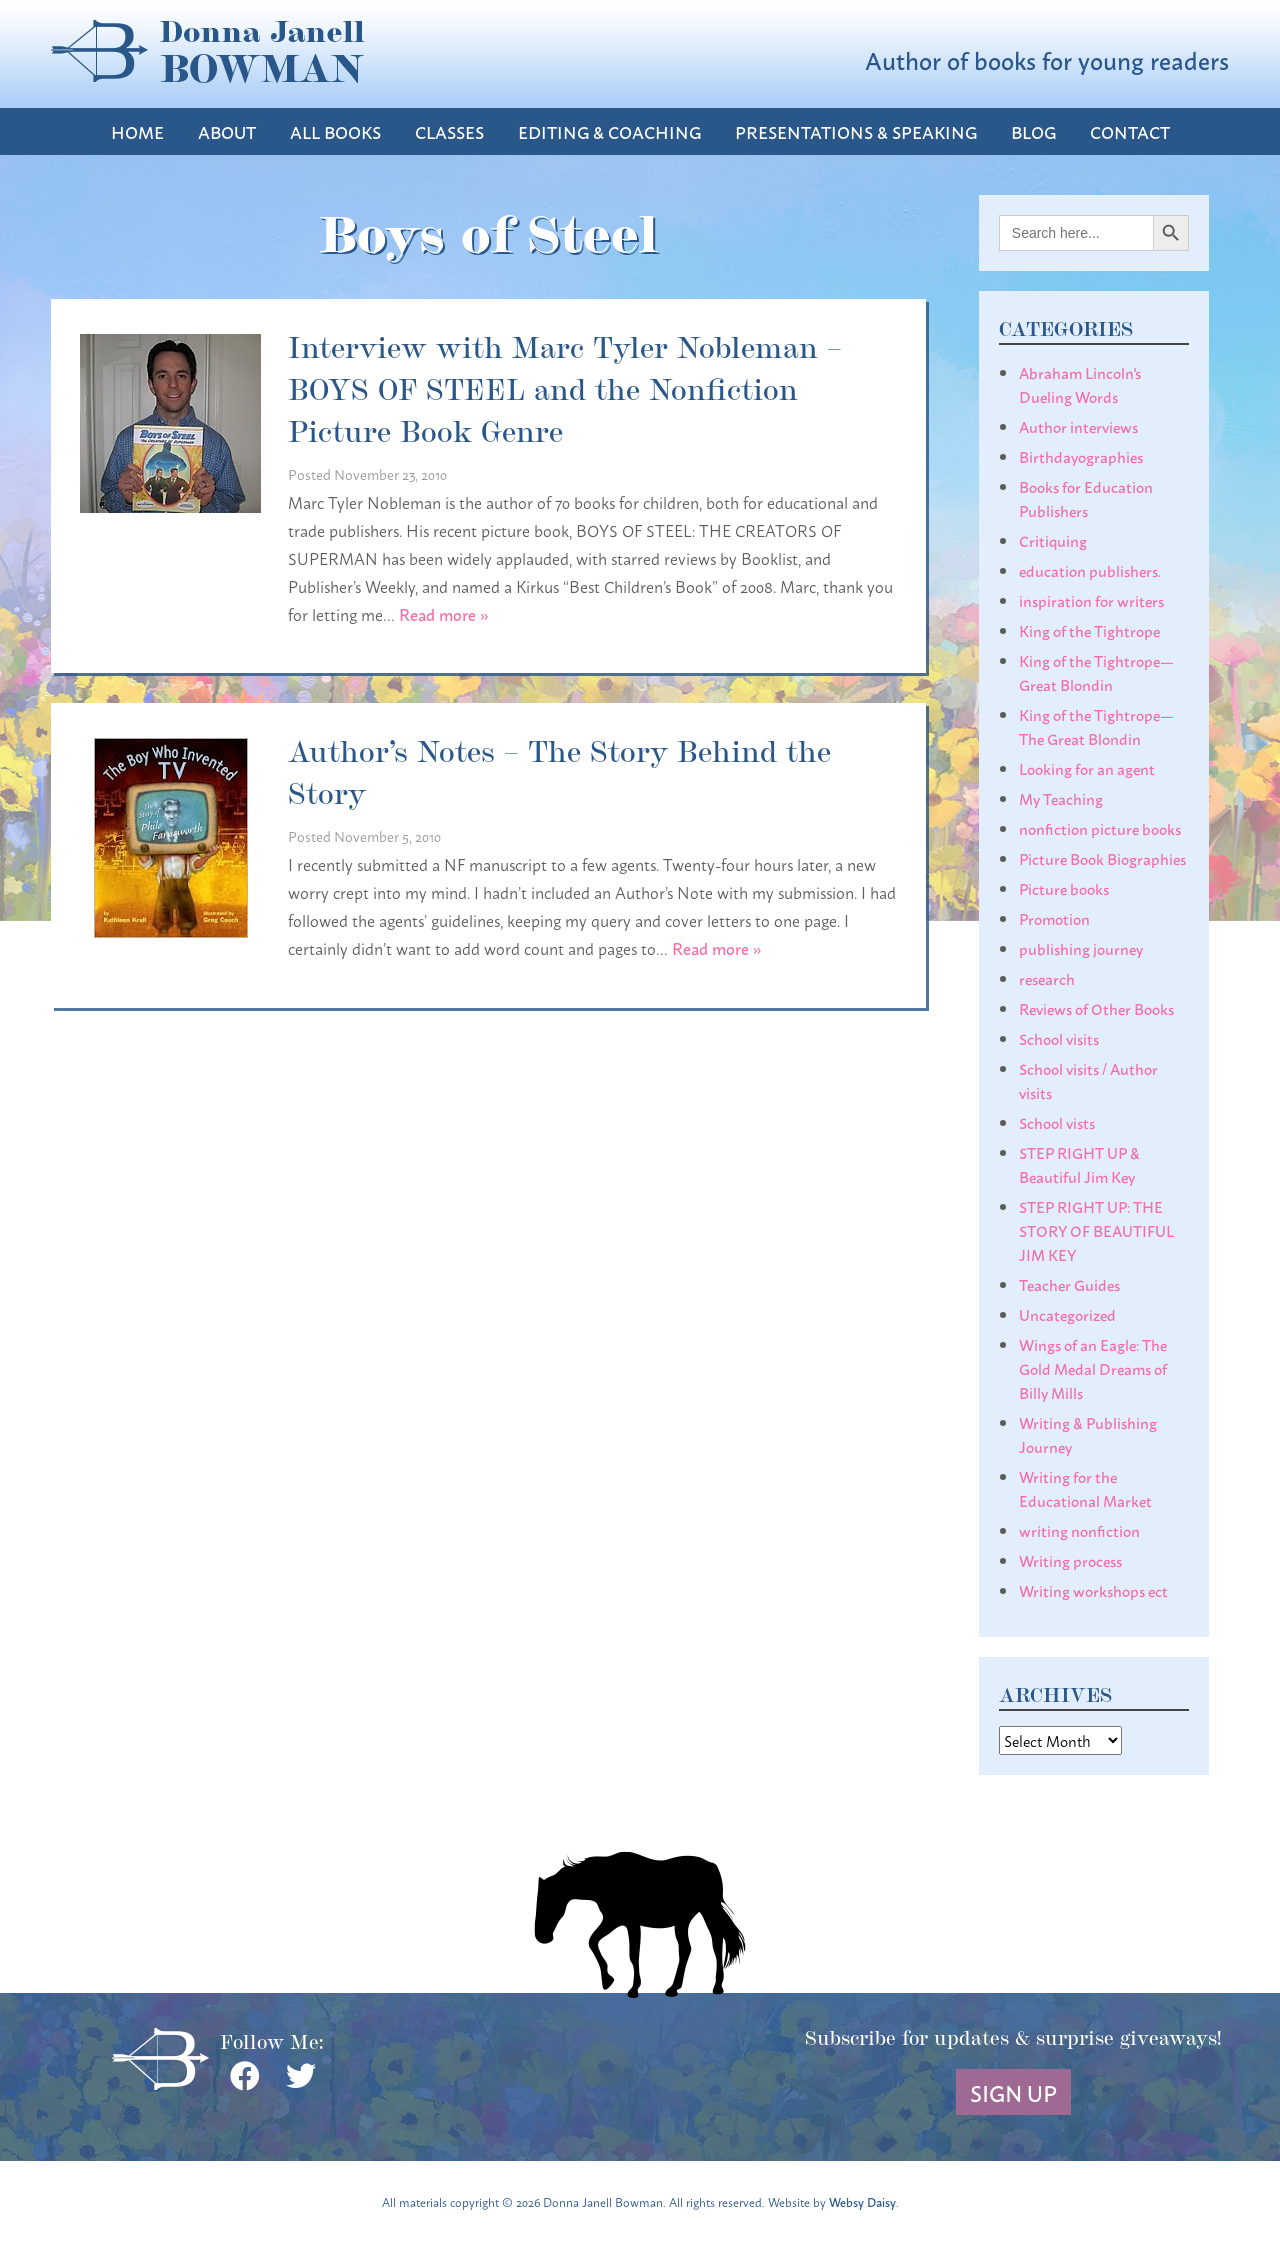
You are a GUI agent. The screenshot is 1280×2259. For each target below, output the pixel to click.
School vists (1057, 1122)
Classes (449, 131)
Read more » (444, 613)
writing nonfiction (1079, 1530)
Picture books (1064, 888)
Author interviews (1078, 426)
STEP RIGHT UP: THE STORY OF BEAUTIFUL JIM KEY (1096, 1230)
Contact (1130, 131)
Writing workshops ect (1093, 1590)
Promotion (1054, 918)
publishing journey (1081, 948)
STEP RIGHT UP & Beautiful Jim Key (1079, 1164)
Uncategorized (1067, 1314)
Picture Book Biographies (1102, 858)
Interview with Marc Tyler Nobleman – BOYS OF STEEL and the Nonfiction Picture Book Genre (565, 387)
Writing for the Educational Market (1085, 1488)
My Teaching (1061, 798)
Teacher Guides (1069, 1284)
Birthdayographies (1081, 456)
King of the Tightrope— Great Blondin (1096, 672)
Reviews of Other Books (1096, 1008)
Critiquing (1053, 540)
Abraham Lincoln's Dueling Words (1080, 384)
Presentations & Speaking (856, 131)
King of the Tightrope (1089, 630)
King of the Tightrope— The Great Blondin (1096, 726)
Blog (1033, 131)
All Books (335, 131)
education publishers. (1090, 570)
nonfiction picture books (1100, 828)
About (227, 131)
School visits (1059, 1038)
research (1047, 978)
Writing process (1070, 1560)
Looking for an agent (1087, 768)
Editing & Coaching (609, 131)
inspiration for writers (1091, 600)
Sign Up (1013, 2092)
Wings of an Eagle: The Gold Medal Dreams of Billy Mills (1093, 1368)
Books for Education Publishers (1086, 498)
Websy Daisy (862, 2201)
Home (137, 131)
